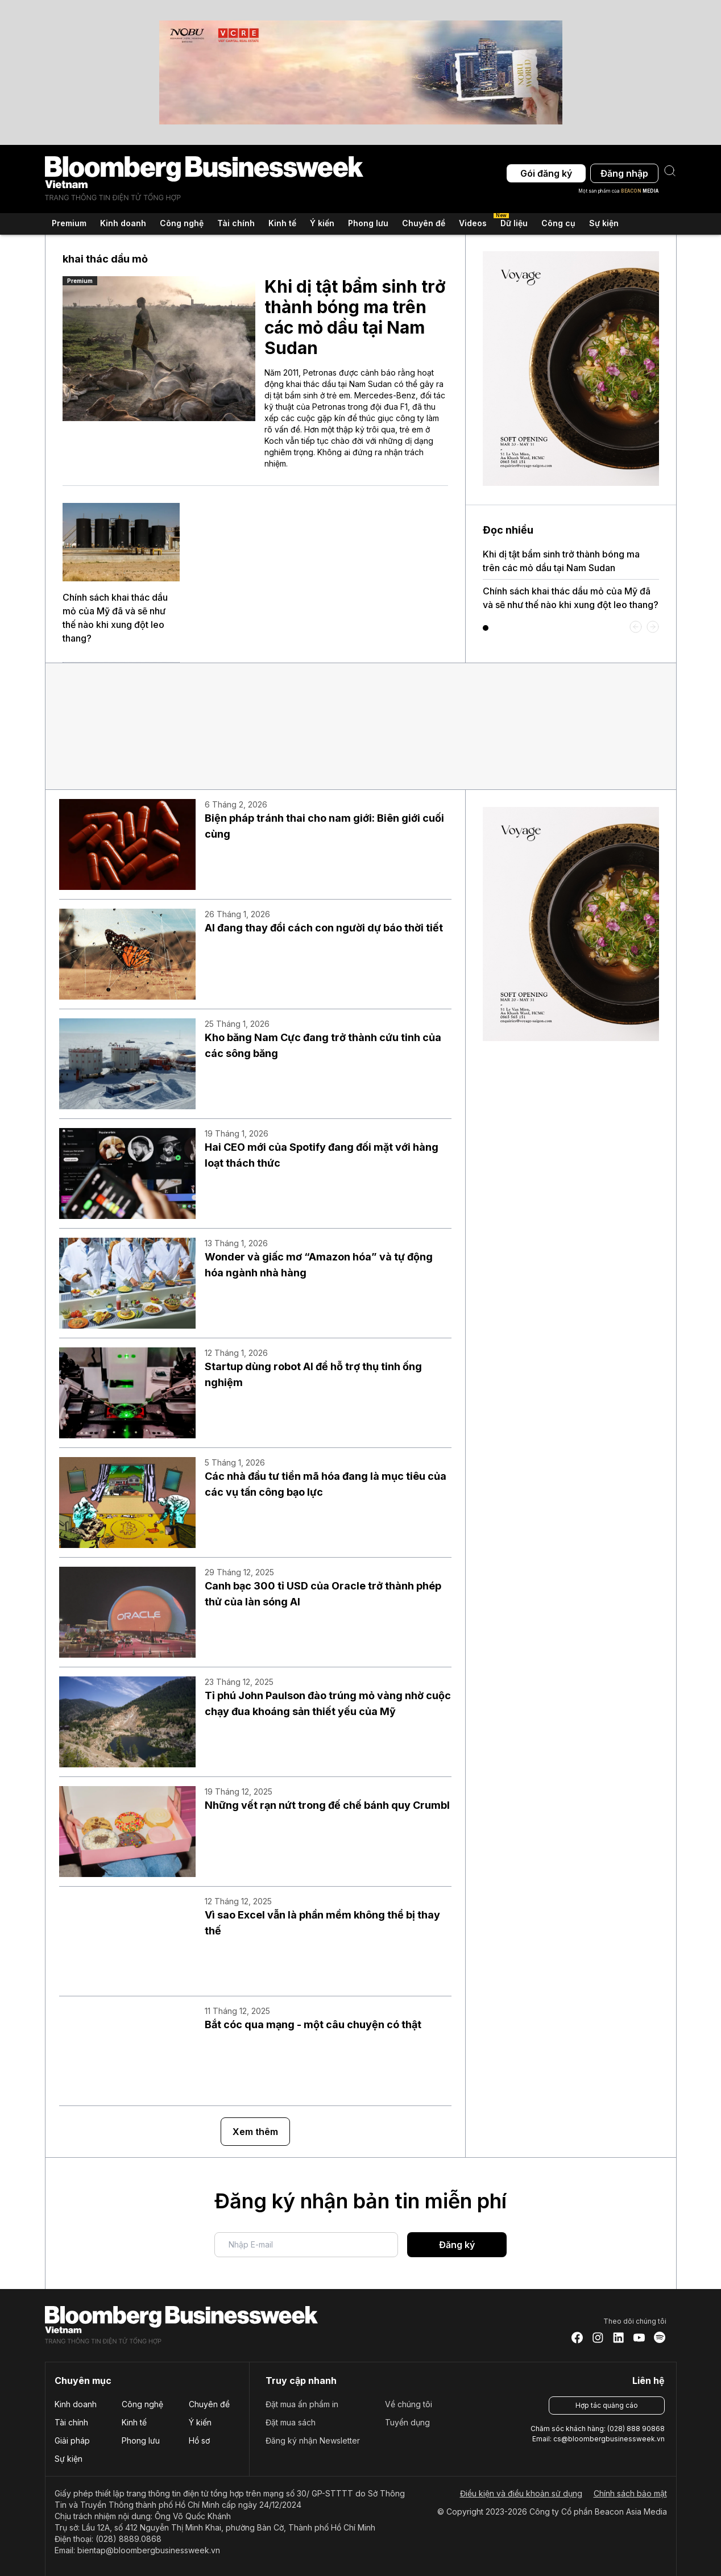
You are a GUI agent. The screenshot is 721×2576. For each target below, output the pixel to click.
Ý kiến (200, 2422)
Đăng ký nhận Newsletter (313, 2440)
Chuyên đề (209, 2404)
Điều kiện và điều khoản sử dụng (521, 2493)
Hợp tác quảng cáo (606, 2405)
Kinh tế (134, 2422)
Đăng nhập (624, 173)
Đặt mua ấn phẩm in (302, 2404)
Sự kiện (604, 222)
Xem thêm (255, 2131)
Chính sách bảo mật (630, 2493)
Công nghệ (142, 2404)
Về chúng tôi (408, 2404)
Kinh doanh (76, 2404)
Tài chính (71, 2422)
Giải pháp (72, 2440)
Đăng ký (457, 2244)
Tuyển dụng (407, 2422)
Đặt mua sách (291, 2422)
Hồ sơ (199, 2440)
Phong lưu (141, 2440)
